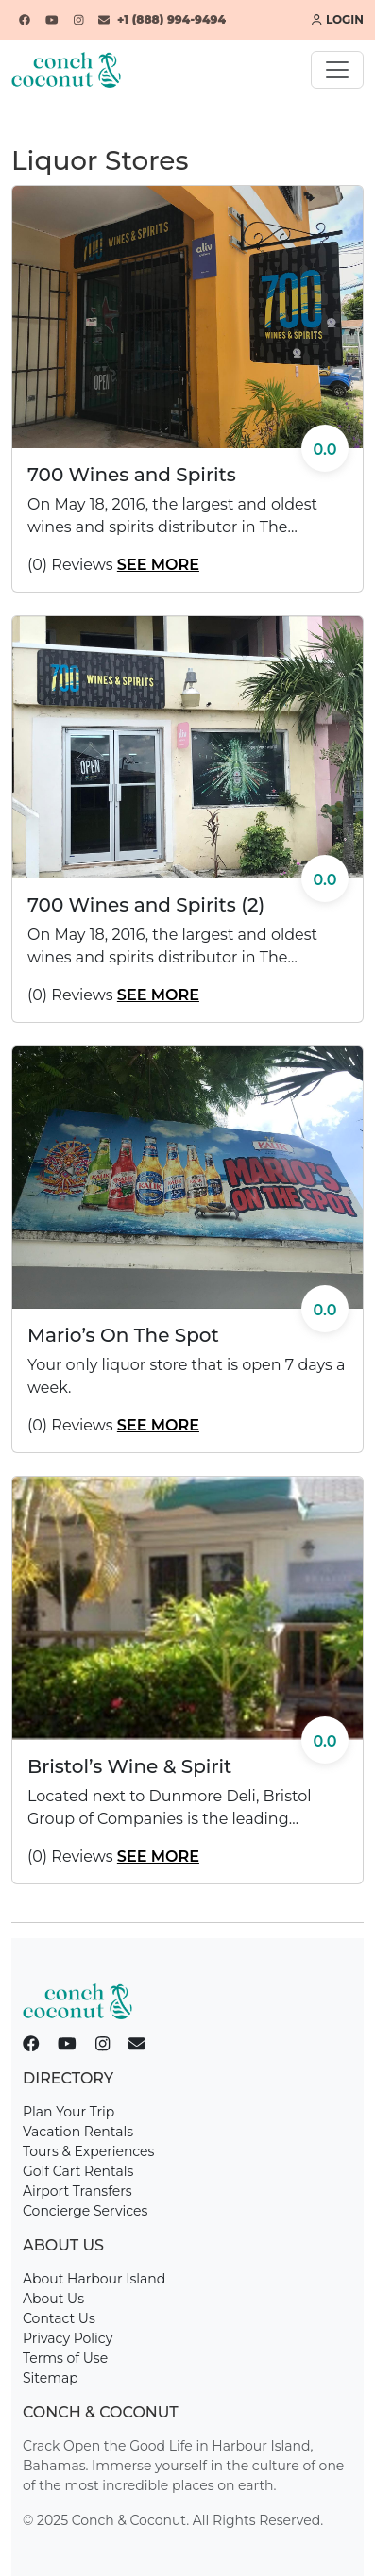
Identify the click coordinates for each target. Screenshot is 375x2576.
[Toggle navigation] (337, 70)
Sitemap (50, 2377)
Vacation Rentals (78, 2131)
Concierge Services (85, 2210)
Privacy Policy (67, 2338)
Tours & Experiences (88, 2151)
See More (158, 565)
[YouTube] (52, 20)
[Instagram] (79, 20)
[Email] (104, 20)
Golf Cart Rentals (78, 2171)
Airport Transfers (77, 2191)
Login (338, 19)
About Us (53, 2298)
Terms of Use (65, 2358)
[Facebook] (24, 20)
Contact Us (59, 2318)
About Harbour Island (94, 2278)
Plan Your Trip (68, 2111)
